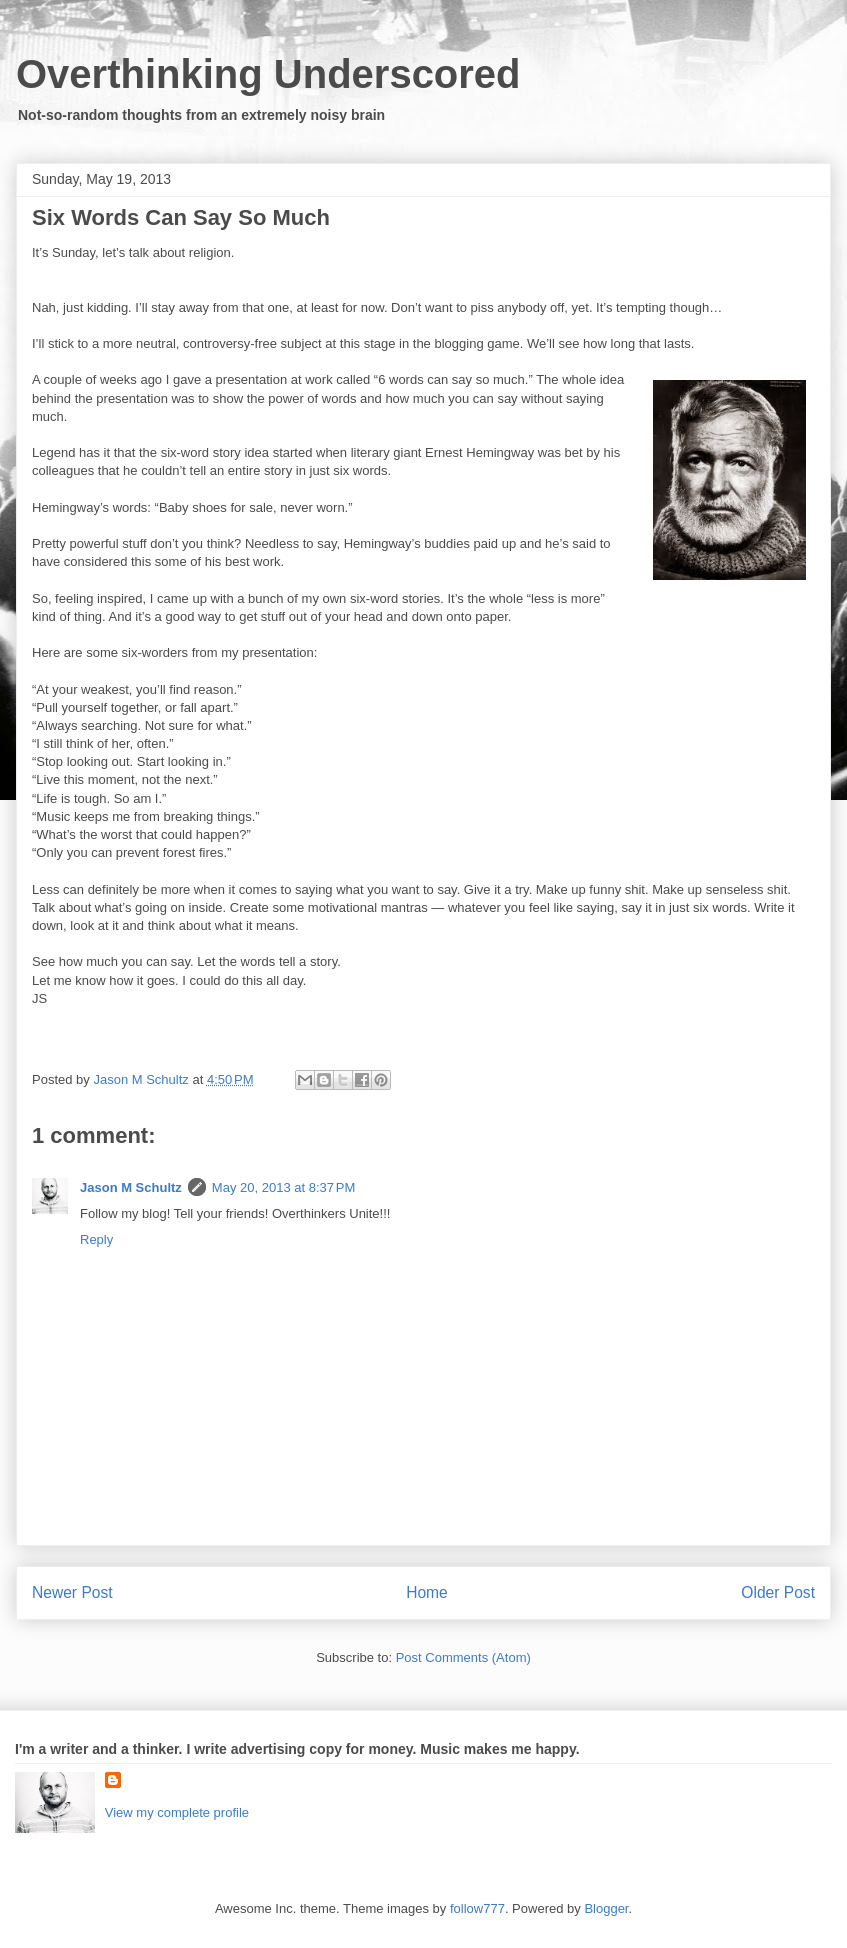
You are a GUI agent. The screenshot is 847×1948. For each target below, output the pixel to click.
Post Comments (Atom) (463, 1657)
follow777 (477, 1908)
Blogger (606, 1908)
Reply (96, 1239)
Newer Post (72, 1592)
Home (427, 1592)
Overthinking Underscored (268, 74)
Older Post (778, 1592)
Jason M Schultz (131, 1187)
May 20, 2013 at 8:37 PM (283, 1187)
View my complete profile (177, 1812)
